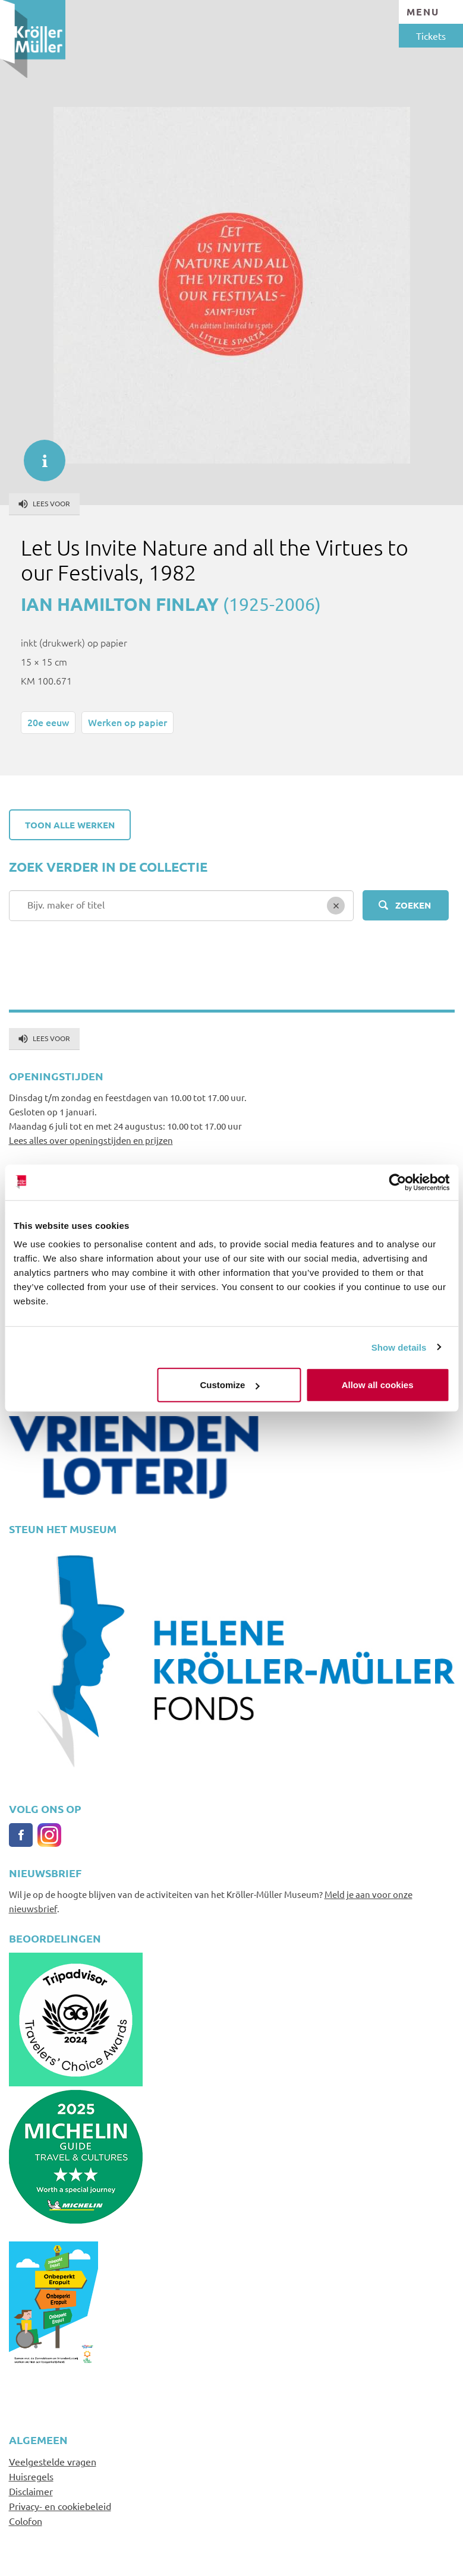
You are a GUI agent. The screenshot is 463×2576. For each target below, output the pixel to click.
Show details (399, 1347)
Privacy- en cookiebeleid (60, 2506)
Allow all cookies (378, 1385)
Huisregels (31, 2476)
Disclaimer (31, 2491)
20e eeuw (48, 722)
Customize (230, 1385)
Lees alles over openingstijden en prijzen (91, 1140)
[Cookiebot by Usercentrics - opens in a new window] (397, 1182)
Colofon (25, 2521)
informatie (38, 454)
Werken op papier (127, 722)
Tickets (431, 36)
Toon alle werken (70, 825)
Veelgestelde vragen (52, 2461)
